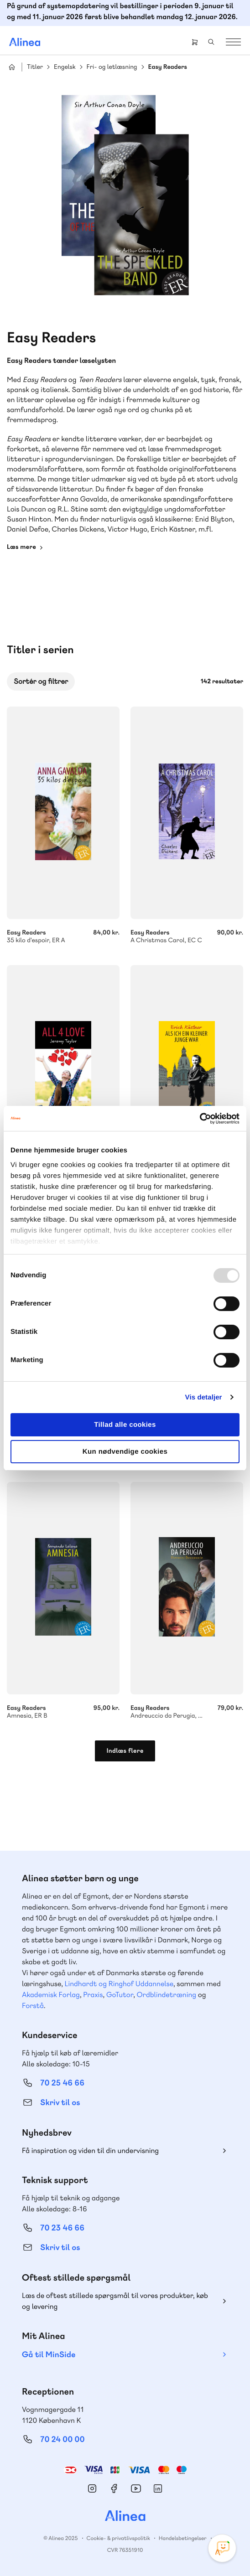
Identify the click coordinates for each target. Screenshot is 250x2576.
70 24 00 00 (62, 2439)
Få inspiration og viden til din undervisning (90, 2150)
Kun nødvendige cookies (125, 1452)
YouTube (135, 2488)
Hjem (12, 67)
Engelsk (65, 67)
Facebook (114, 2488)
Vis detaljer (203, 1397)
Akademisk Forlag (51, 1994)
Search (211, 42)
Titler (35, 67)
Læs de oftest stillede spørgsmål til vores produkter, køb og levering (115, 2301)
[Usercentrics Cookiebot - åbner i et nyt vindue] (200, 1119)
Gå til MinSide (48, 2354)
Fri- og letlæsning (112, 67)
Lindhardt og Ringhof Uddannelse (119, 1983)
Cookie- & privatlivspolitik (118, 2538)
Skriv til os (60, 2102)
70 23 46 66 (62, 2228)
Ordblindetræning (166, 1994)
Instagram (92, 2488)
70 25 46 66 (62, 2083)
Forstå (33, 2005)
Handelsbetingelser (183, 2538)
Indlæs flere (124, 1751)
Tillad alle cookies (125, 1425)
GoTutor (119, 1994)
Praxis (93, 1994)
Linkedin (157, 2488)
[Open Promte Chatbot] (222, 2548)
